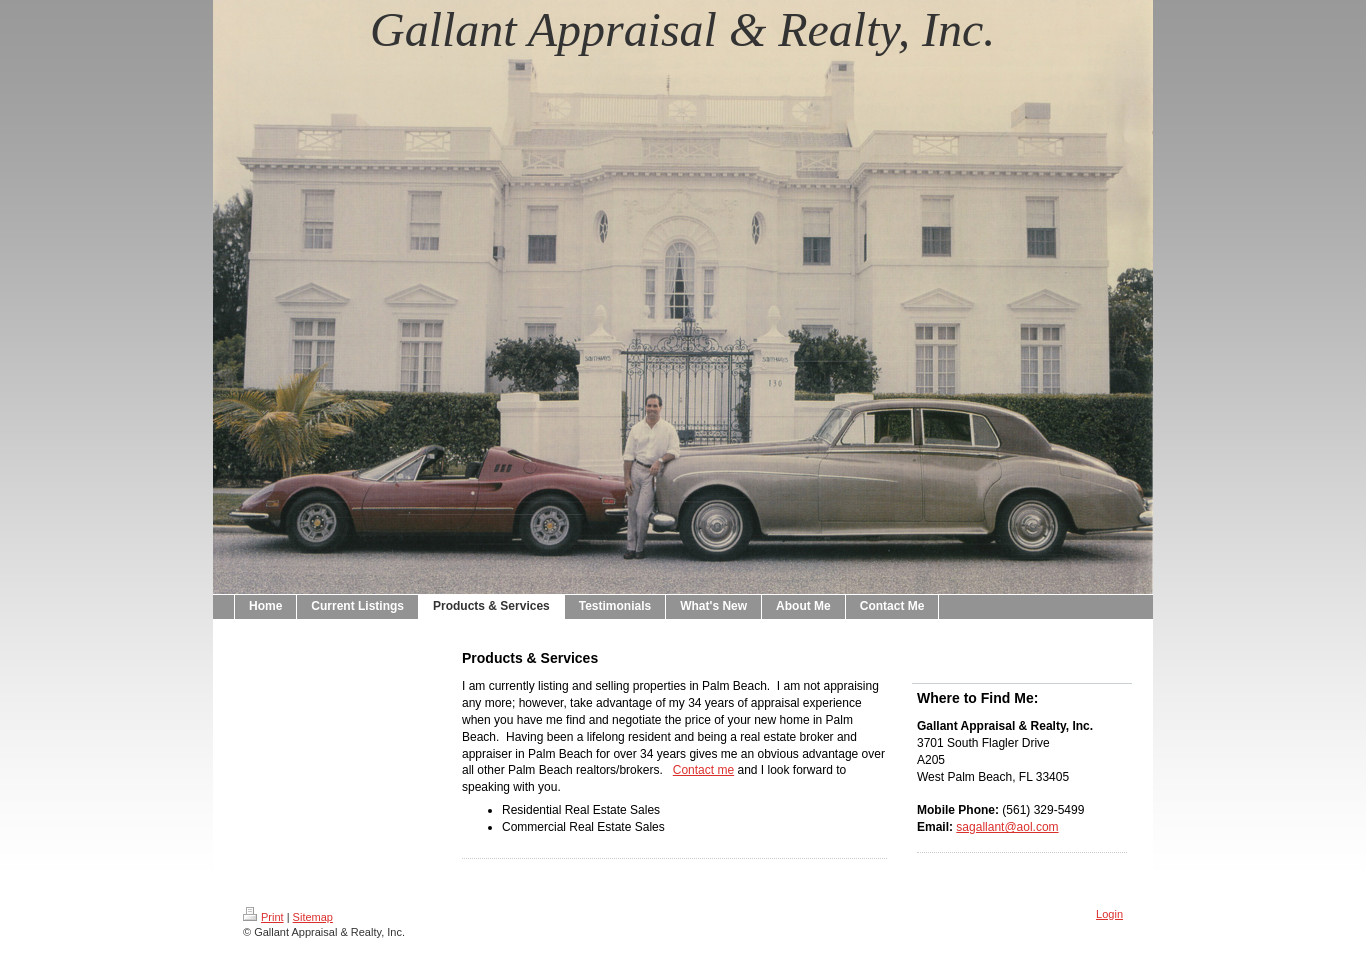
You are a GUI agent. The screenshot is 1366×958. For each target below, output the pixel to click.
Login (1109, 914)
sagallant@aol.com (1007, 827)
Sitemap (313, 917)
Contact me (703, 770)
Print (263, 917)
